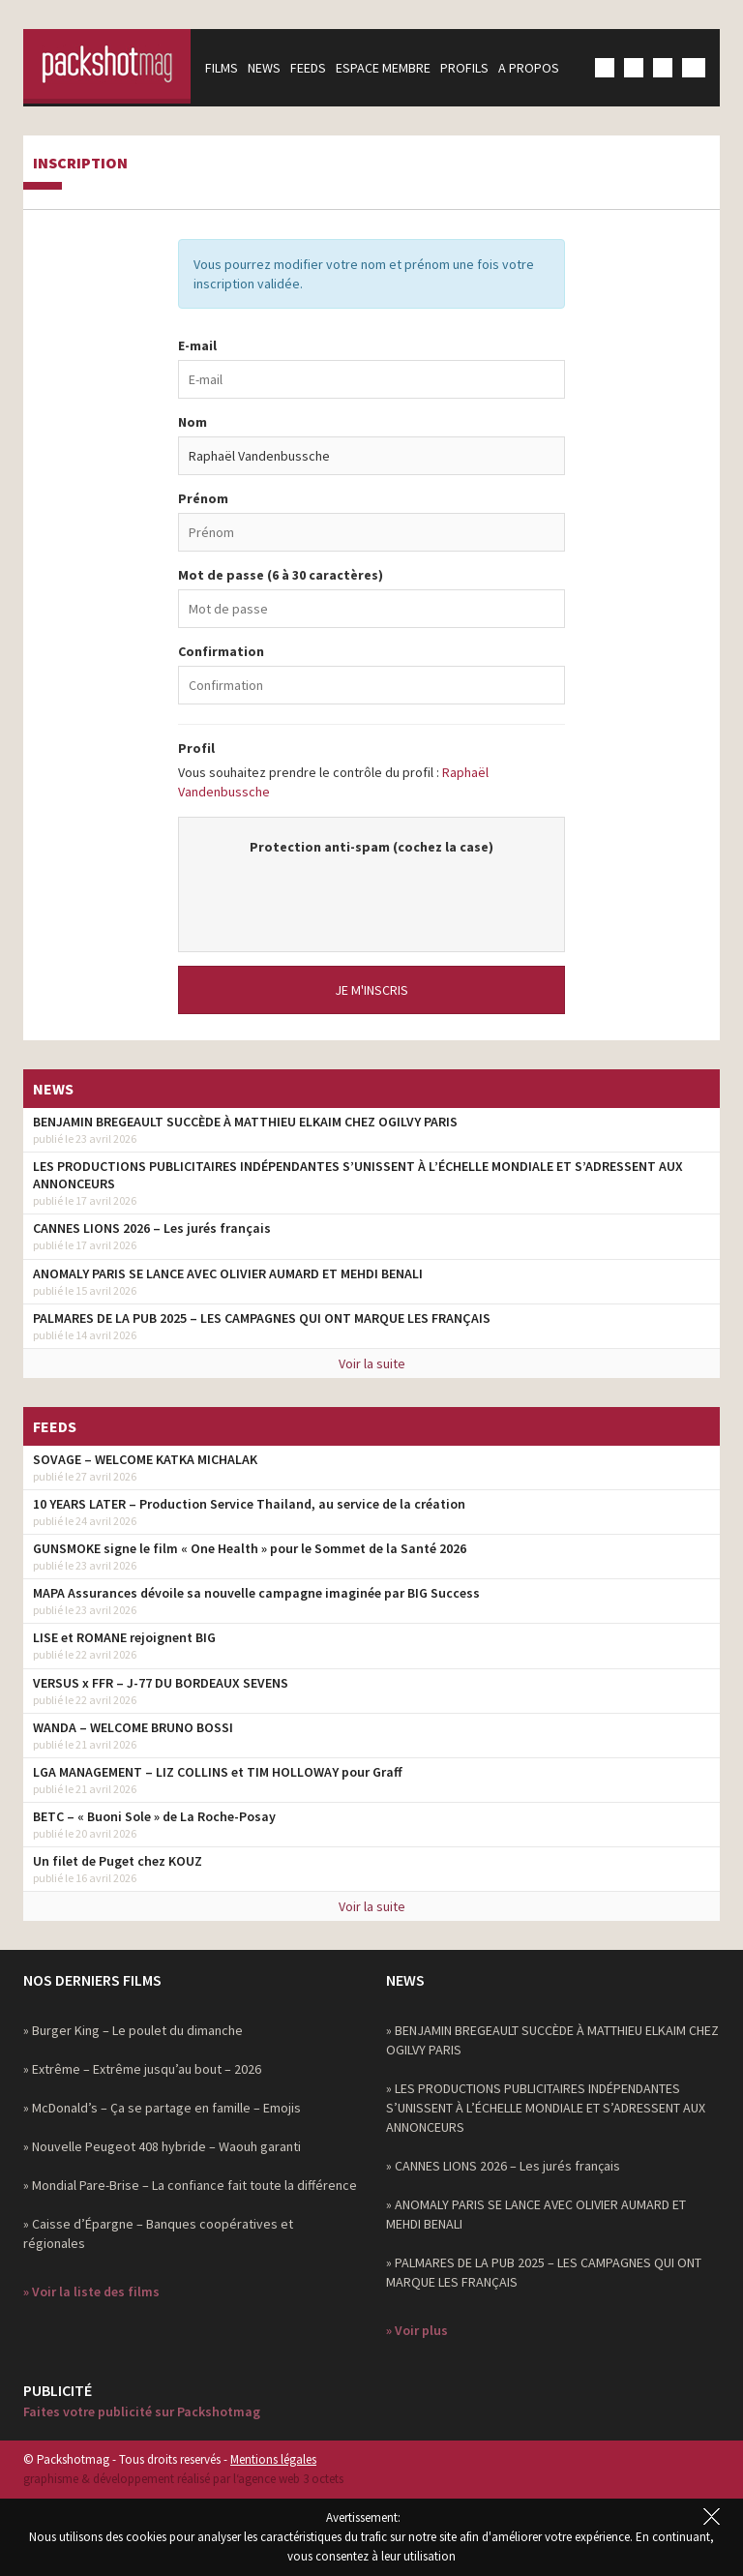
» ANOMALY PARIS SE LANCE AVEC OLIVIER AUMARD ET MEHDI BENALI (536, 2214)
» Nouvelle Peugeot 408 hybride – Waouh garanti (162, 2146)
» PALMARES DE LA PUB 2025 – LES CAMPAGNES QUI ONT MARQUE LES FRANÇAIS (543, 2272)
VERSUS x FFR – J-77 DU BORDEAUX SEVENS (160, 1683)
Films (228, 67)
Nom (192, 422)
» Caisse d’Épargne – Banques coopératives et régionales (158, 2233)
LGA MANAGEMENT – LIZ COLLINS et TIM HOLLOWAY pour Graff (217, 1772)
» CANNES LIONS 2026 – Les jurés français (503, 2165)
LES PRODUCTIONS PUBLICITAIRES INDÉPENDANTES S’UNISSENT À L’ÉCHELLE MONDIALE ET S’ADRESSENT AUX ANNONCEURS (358, 1174)
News (270, 67)
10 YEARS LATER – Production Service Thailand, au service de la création (249, 1504)
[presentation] (371, 894)
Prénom (203, 498)
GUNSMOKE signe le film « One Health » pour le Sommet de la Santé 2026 (249, 1548)
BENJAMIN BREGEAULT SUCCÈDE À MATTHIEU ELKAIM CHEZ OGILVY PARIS (245, 1121)
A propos (535, 67)
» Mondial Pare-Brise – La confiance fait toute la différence (190, 2185)
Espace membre (389, 67)
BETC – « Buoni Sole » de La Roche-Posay (154, 1816)
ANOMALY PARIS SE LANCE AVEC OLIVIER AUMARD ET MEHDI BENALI (228, 1273)
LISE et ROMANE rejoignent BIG (124, 1637)
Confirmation (221, 651)
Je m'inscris (371, 990)
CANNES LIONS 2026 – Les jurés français (152, 1228)
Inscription (80, 163)
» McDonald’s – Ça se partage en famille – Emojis (162, 2107)
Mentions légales (273, 2459)
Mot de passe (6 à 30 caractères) (280, 575)
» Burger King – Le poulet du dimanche (133, 2030)
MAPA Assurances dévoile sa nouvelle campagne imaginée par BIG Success (256, 1593)
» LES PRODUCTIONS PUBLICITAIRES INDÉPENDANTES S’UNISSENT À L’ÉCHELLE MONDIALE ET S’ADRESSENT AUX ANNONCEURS (545, 2108)
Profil (196, 748)
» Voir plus (417, 2330)
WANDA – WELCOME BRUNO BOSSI (133, 1727)
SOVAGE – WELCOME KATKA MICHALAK (145, 1459)
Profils (471, 67)
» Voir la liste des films (91, 2291)
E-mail (197, 345)
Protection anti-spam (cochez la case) (371, 846)
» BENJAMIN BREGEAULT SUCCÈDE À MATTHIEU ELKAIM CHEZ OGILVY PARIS (552, 2040)
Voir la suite (372, 1363)
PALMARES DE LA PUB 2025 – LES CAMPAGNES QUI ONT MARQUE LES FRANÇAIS (261, 1318)
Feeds (315, 67)
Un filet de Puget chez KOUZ (117, 1861)
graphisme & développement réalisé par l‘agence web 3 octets (183, 2479)
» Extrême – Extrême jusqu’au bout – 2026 (142, 2069)
